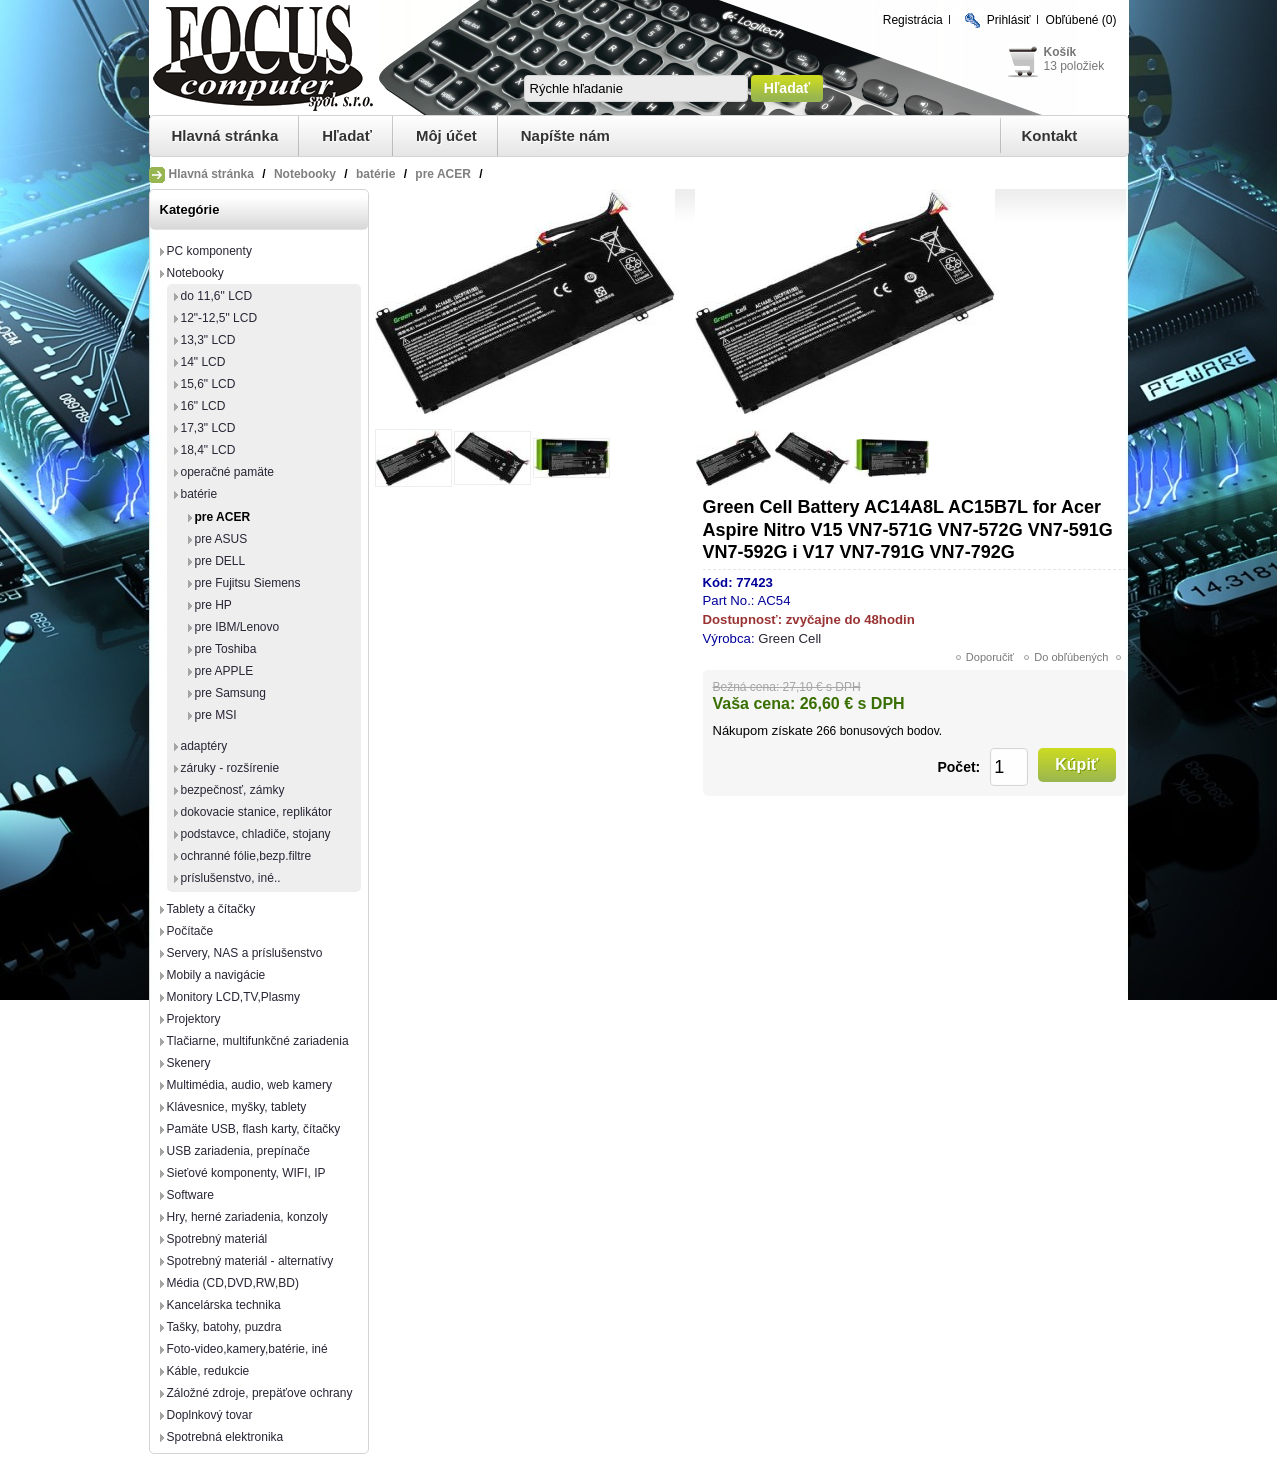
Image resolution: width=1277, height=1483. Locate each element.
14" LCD (203, 362)
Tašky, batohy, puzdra (224, 1327)
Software (190, 1195)
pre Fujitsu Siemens (248, 583)
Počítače (190, 931)
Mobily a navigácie (216, 975)
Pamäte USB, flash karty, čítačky (254, 1129)
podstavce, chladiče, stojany (256, 834)
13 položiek (1074, 66)
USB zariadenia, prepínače (238, 1151)
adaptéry (204, 746)
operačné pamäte (227, 472)
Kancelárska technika (224, 1305)
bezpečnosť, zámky (233, 790)
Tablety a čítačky (211, 909)
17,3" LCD (208, 428)
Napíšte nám (565, 135)
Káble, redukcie (208, 1371)
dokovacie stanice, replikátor (256, 812)
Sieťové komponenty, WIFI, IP (246, 1173)
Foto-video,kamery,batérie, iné (247, 1349)
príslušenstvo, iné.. (231, 878)
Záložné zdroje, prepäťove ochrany (260, 1393)
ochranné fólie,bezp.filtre (246, 856)
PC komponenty (209, 251)
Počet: (958, 767)
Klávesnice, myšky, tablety (237, 1107)
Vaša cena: (754, 703)
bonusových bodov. (891, 731)
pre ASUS (221, 539)
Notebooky (195, 273)
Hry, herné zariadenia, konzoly (247, 1217)
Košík (1060, 52)
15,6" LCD (208, 384)
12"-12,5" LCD (219, 318)
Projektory (194, 1019)
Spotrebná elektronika (225, 1437)
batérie (199, 494)
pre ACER (223, 517)
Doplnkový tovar (210, 1415)
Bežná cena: (746, 687)
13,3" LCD (208, 340)
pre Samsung (230, 693)
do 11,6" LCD (217, 296)
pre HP (213, 605)
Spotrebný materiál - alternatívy (250, 1261)
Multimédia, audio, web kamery (249, 1085)
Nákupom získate (763, 730)
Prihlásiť (1009, 20)
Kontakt (1050, 135)
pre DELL (220, 561)
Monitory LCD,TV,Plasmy (234, 997)
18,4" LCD (208, 450)
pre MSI (216, 715)
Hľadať (347, 135)
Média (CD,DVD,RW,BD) (233, 1283)
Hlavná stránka (225, 135)
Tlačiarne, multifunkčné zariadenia (258, 1041)
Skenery (189, 1063)
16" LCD (203, 406)
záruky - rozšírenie (230, 768)
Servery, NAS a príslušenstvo (245, 953)
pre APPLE (224, 671)
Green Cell (789, 638)
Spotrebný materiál (217, 1239)
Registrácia (913, 20)
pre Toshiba (226, 649)
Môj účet (446, 135)
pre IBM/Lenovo (237, 627)
